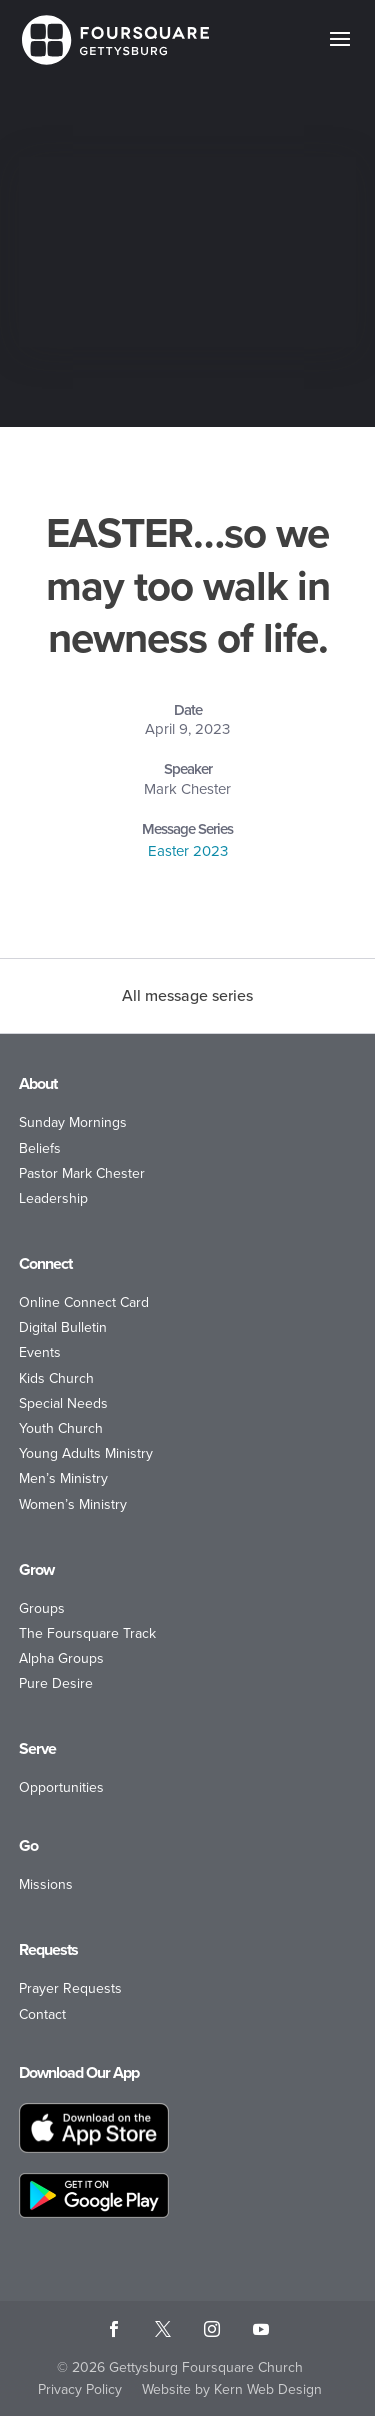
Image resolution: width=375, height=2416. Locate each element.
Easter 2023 (188, 851)
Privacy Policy (80, 2389)
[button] (340, 52)
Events (40, 1352)
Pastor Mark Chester (82, 1173)
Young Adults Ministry (86, 1453)
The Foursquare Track (87, 1633)
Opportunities (61, 1787)
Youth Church (61, 1428)
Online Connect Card (84, 1302)
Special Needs (63, 1403)
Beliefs (40, 1148)
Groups (42, 1608)
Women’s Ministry (73, 1504)
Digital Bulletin (63, 1327)
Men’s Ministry (63, 1478)
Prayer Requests (70, 1988)
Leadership (53, 1198)
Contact (42, 2014)
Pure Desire (56, 1683)
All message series (187, 995)
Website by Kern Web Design (232, 2389)
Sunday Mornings (73, 1122)
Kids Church (56, 1378)
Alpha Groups (61, 1658)
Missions (46, 1884)
